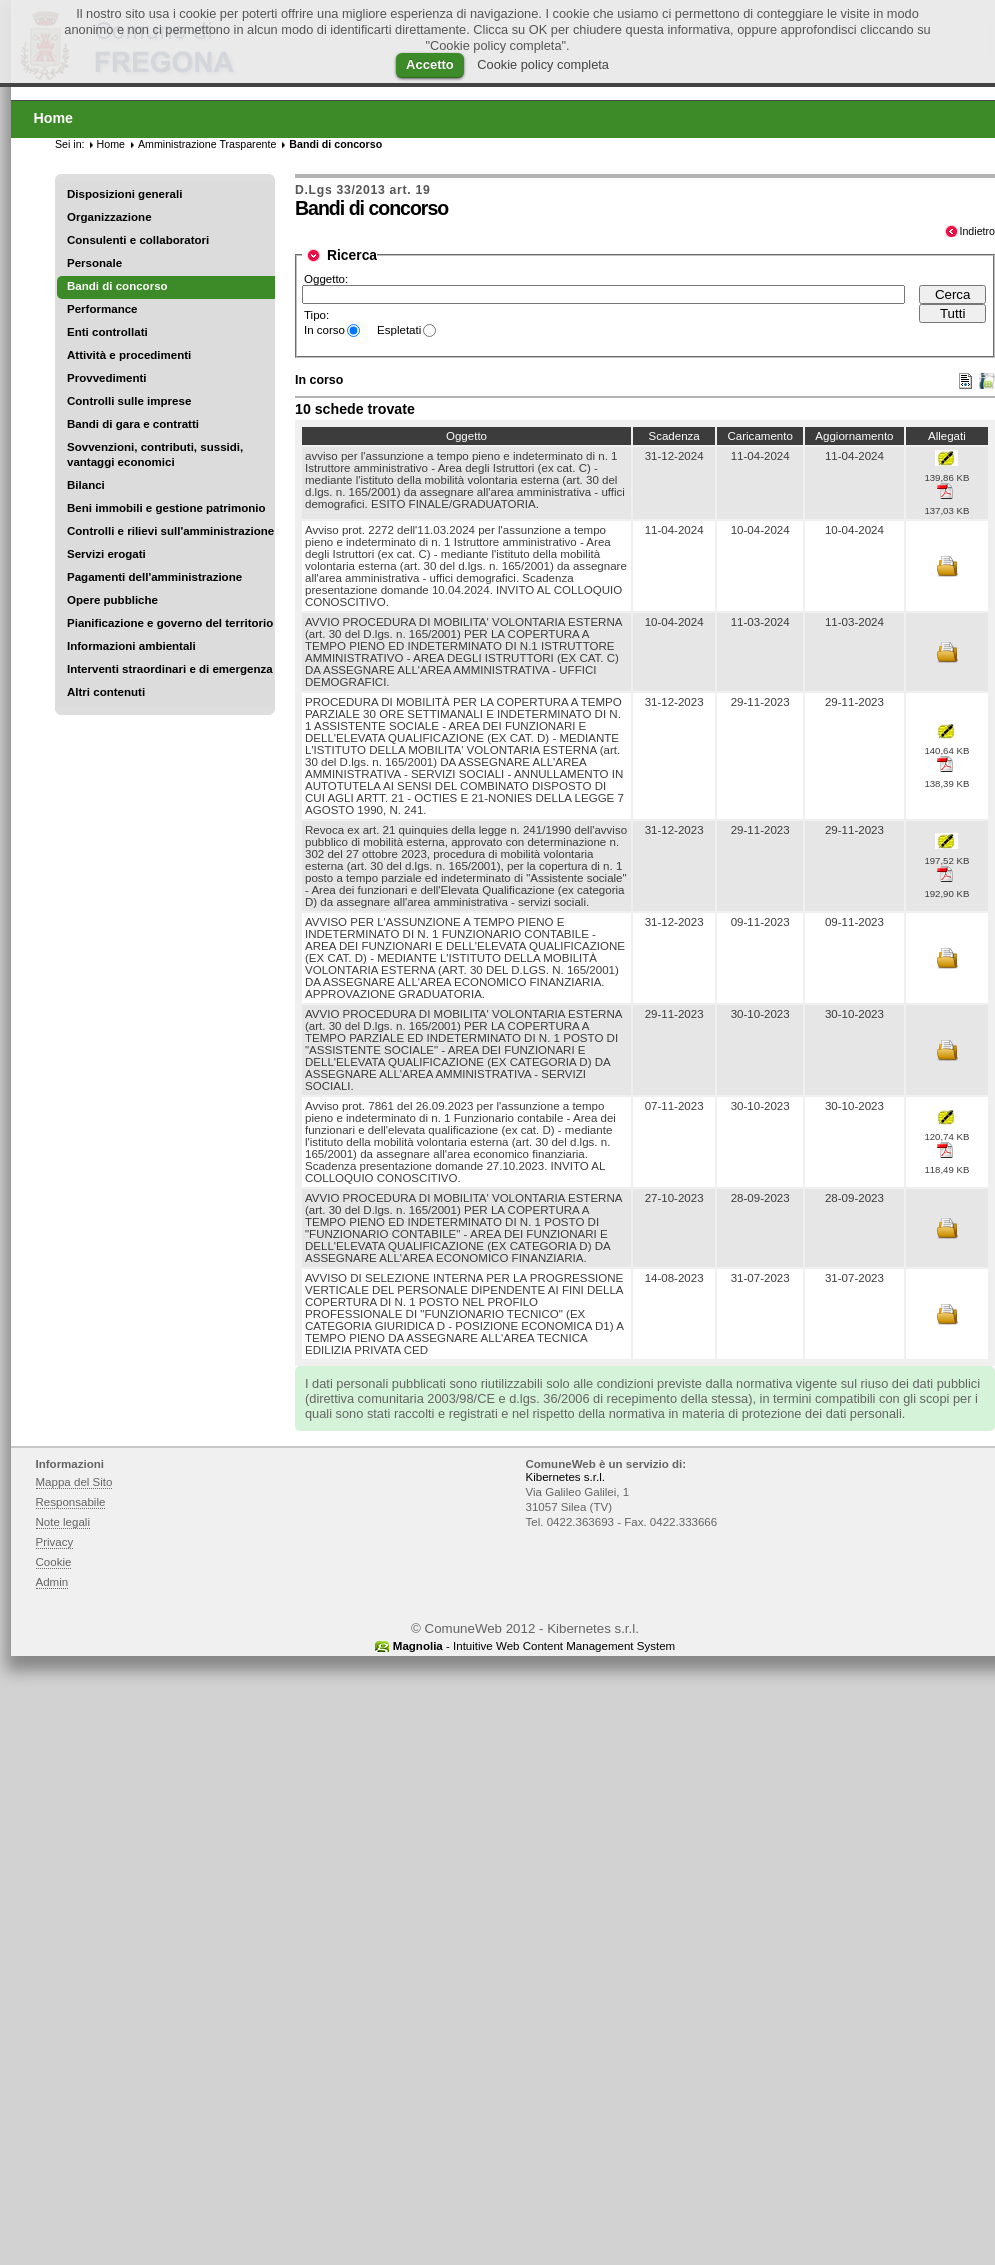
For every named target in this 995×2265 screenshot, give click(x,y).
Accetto (430, 64)
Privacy (55, 1542)
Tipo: (316, 315)
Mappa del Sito (74, 1482)
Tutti (952, 313)
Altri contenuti (106, 692)
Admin (52, 1582)
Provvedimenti (106, 378)
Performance (102, 309)
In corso (324, 330)
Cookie (54, 1562)
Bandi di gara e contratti (133, 424)
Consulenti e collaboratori (138, 240)
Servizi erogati (106, 554)
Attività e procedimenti (129, 355)
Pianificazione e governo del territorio (170, 623)
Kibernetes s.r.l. (565, 1477)
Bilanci (86, 485)
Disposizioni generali (124, 194)
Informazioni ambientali (131, 646)
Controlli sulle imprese (129, 401)
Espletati (399, 330)
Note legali (63, 1522)
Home (111, 144)
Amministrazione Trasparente (207, 144)
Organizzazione (109, 217)
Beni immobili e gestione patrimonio (166, 508)
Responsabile (71, 1502)
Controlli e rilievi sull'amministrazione (170, 531)
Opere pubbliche (112, 600)
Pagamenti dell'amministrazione (154, 577)
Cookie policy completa (543, 64)
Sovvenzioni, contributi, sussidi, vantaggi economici (155, 454)
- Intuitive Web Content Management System (534, 1646)
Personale (94, 263)
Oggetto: (326, 279)
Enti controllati (107, 332)
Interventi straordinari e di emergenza (170, 669)
